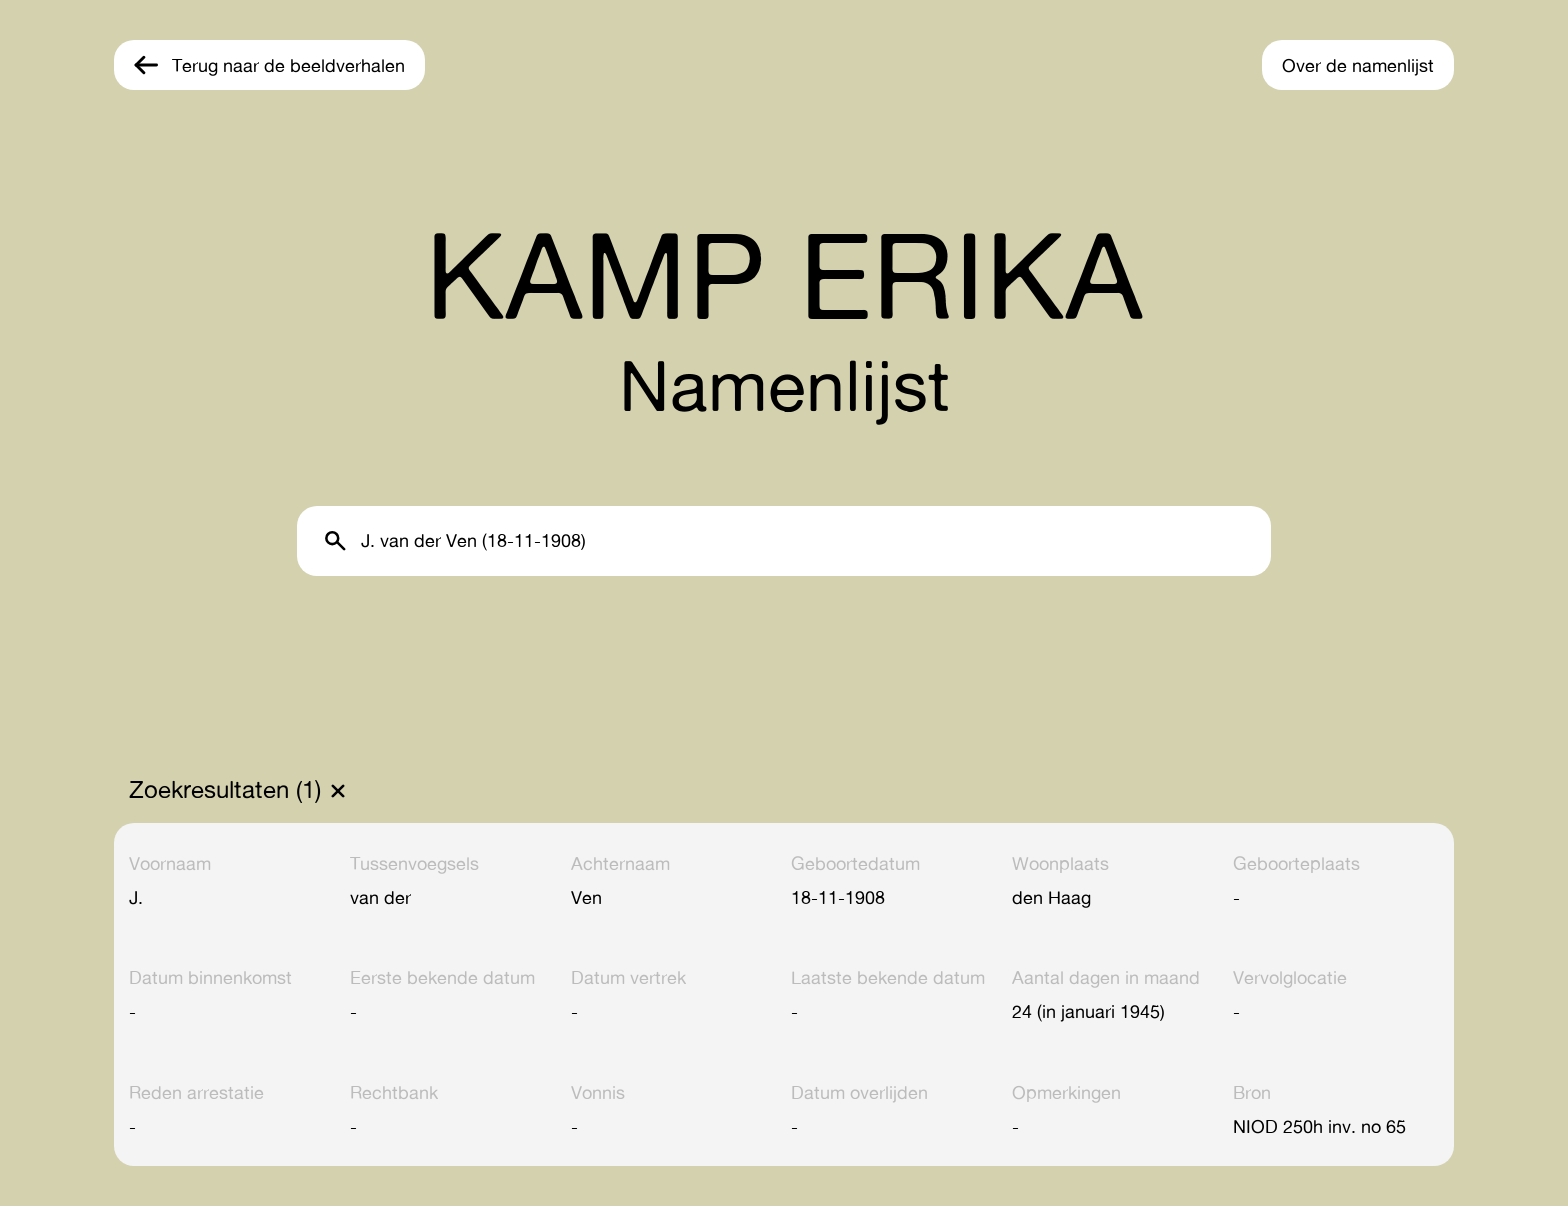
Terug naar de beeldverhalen (288, 65)
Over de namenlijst (1358, 65)
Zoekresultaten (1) (225, 790)
